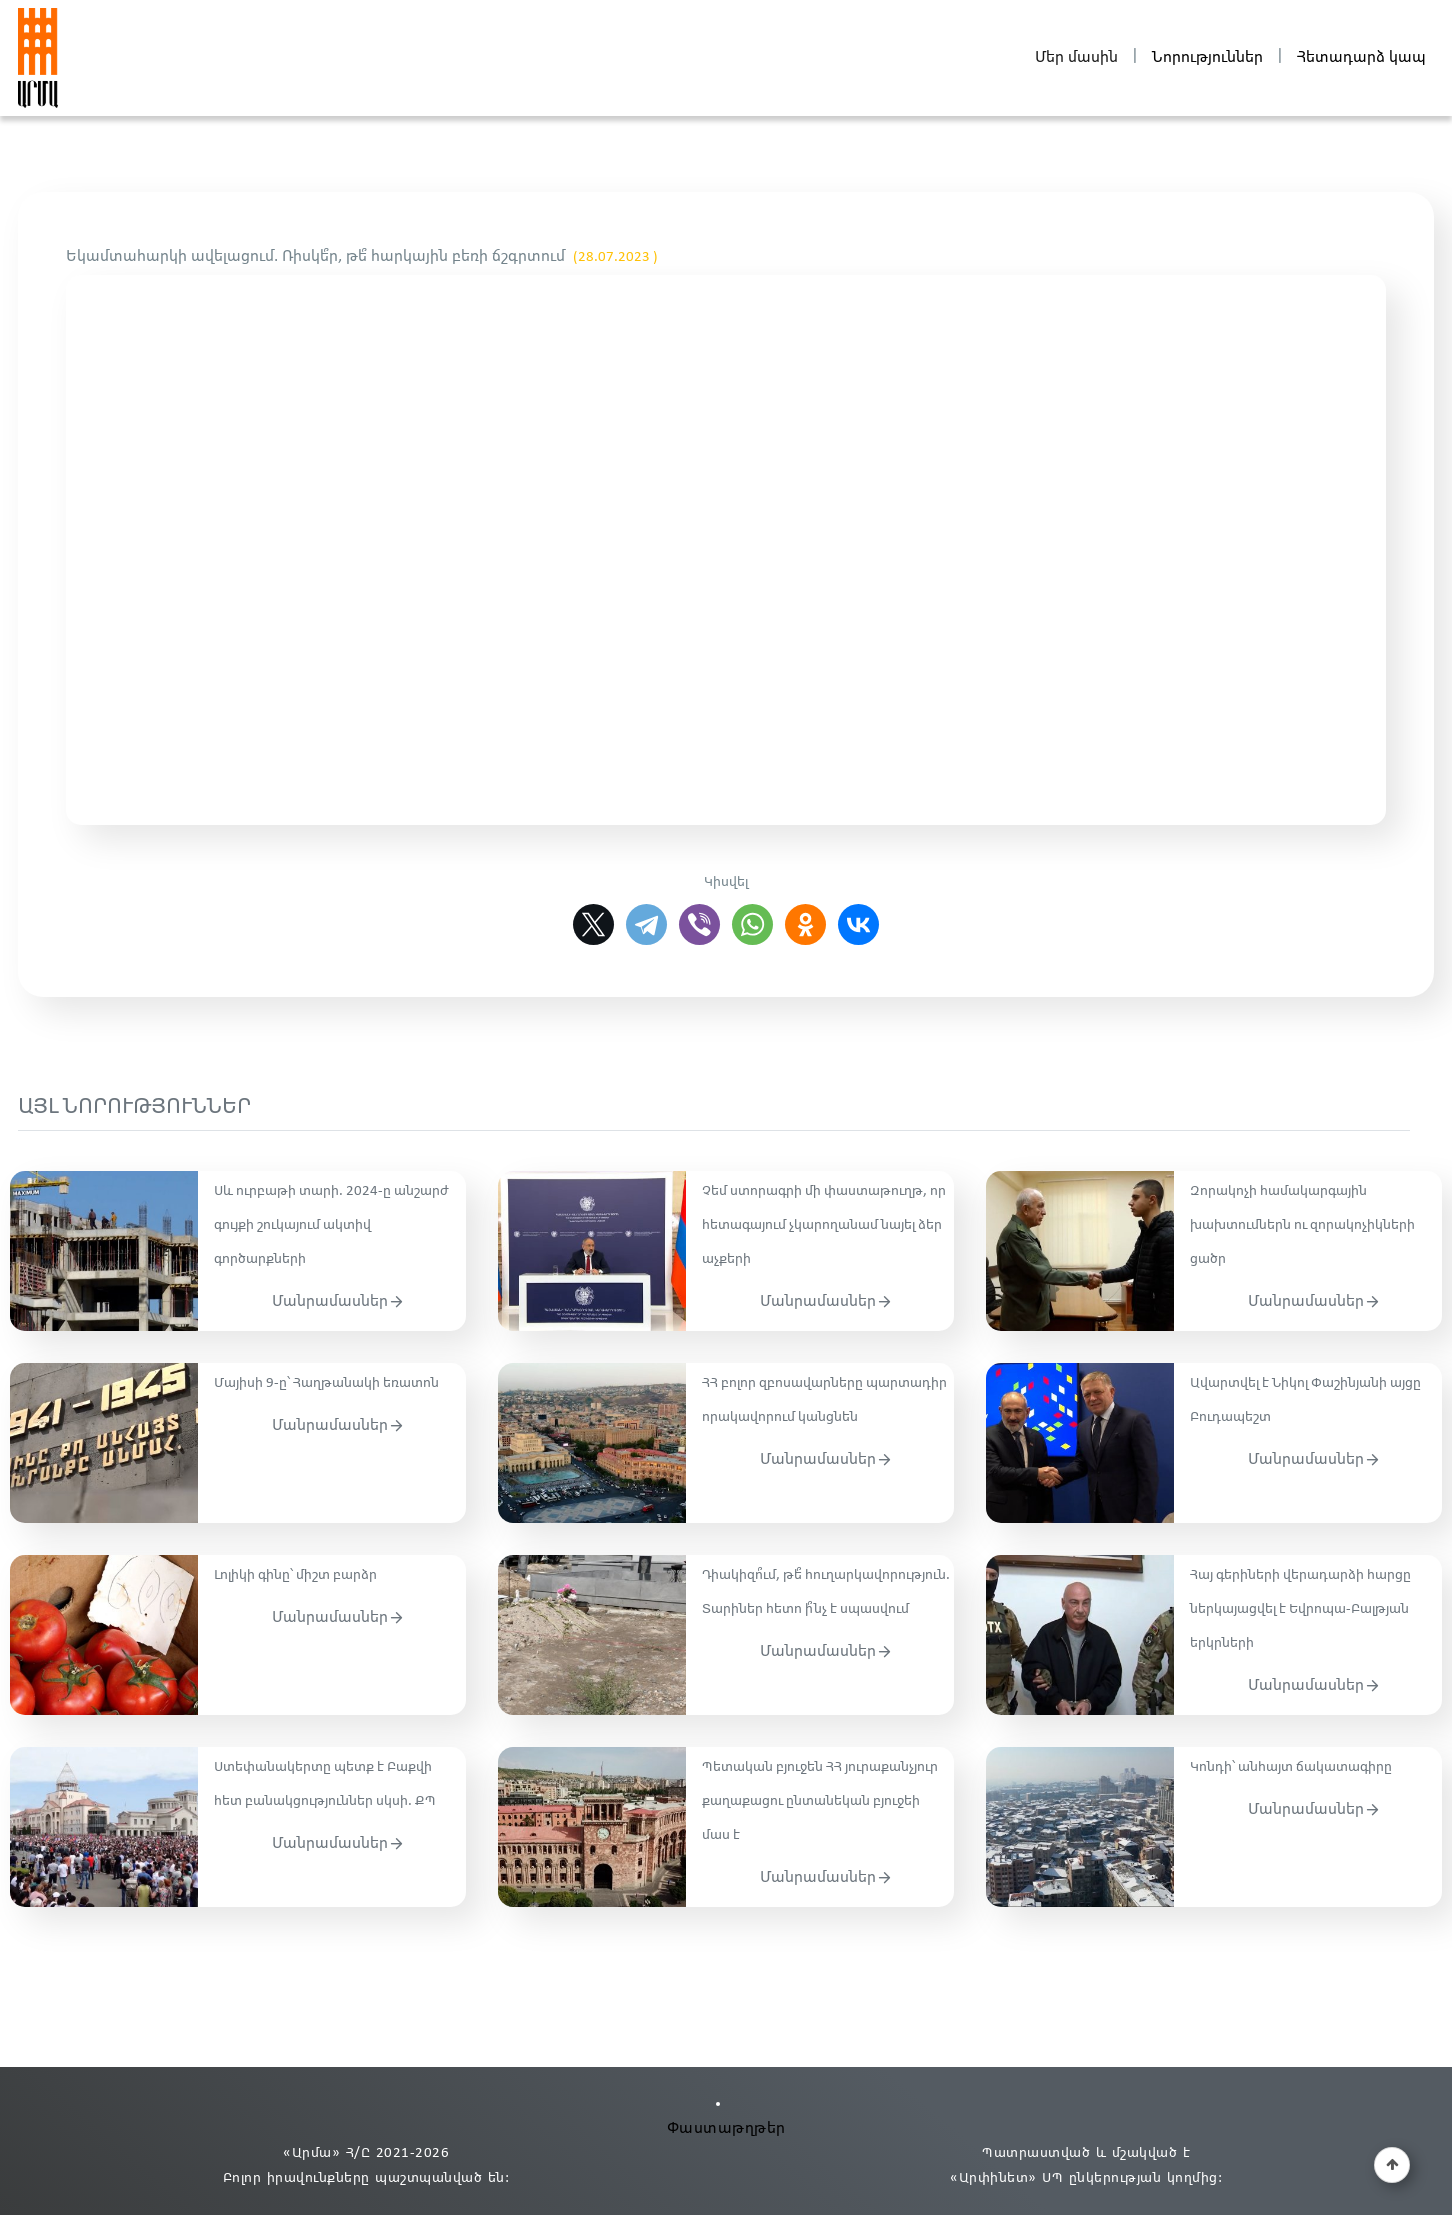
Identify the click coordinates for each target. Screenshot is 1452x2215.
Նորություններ (1207, 57)
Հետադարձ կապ (1361, 57)
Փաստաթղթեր (726, 2128)
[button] (1392, 2165)
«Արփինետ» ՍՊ (1006, 2178)
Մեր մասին (1076, 57)
